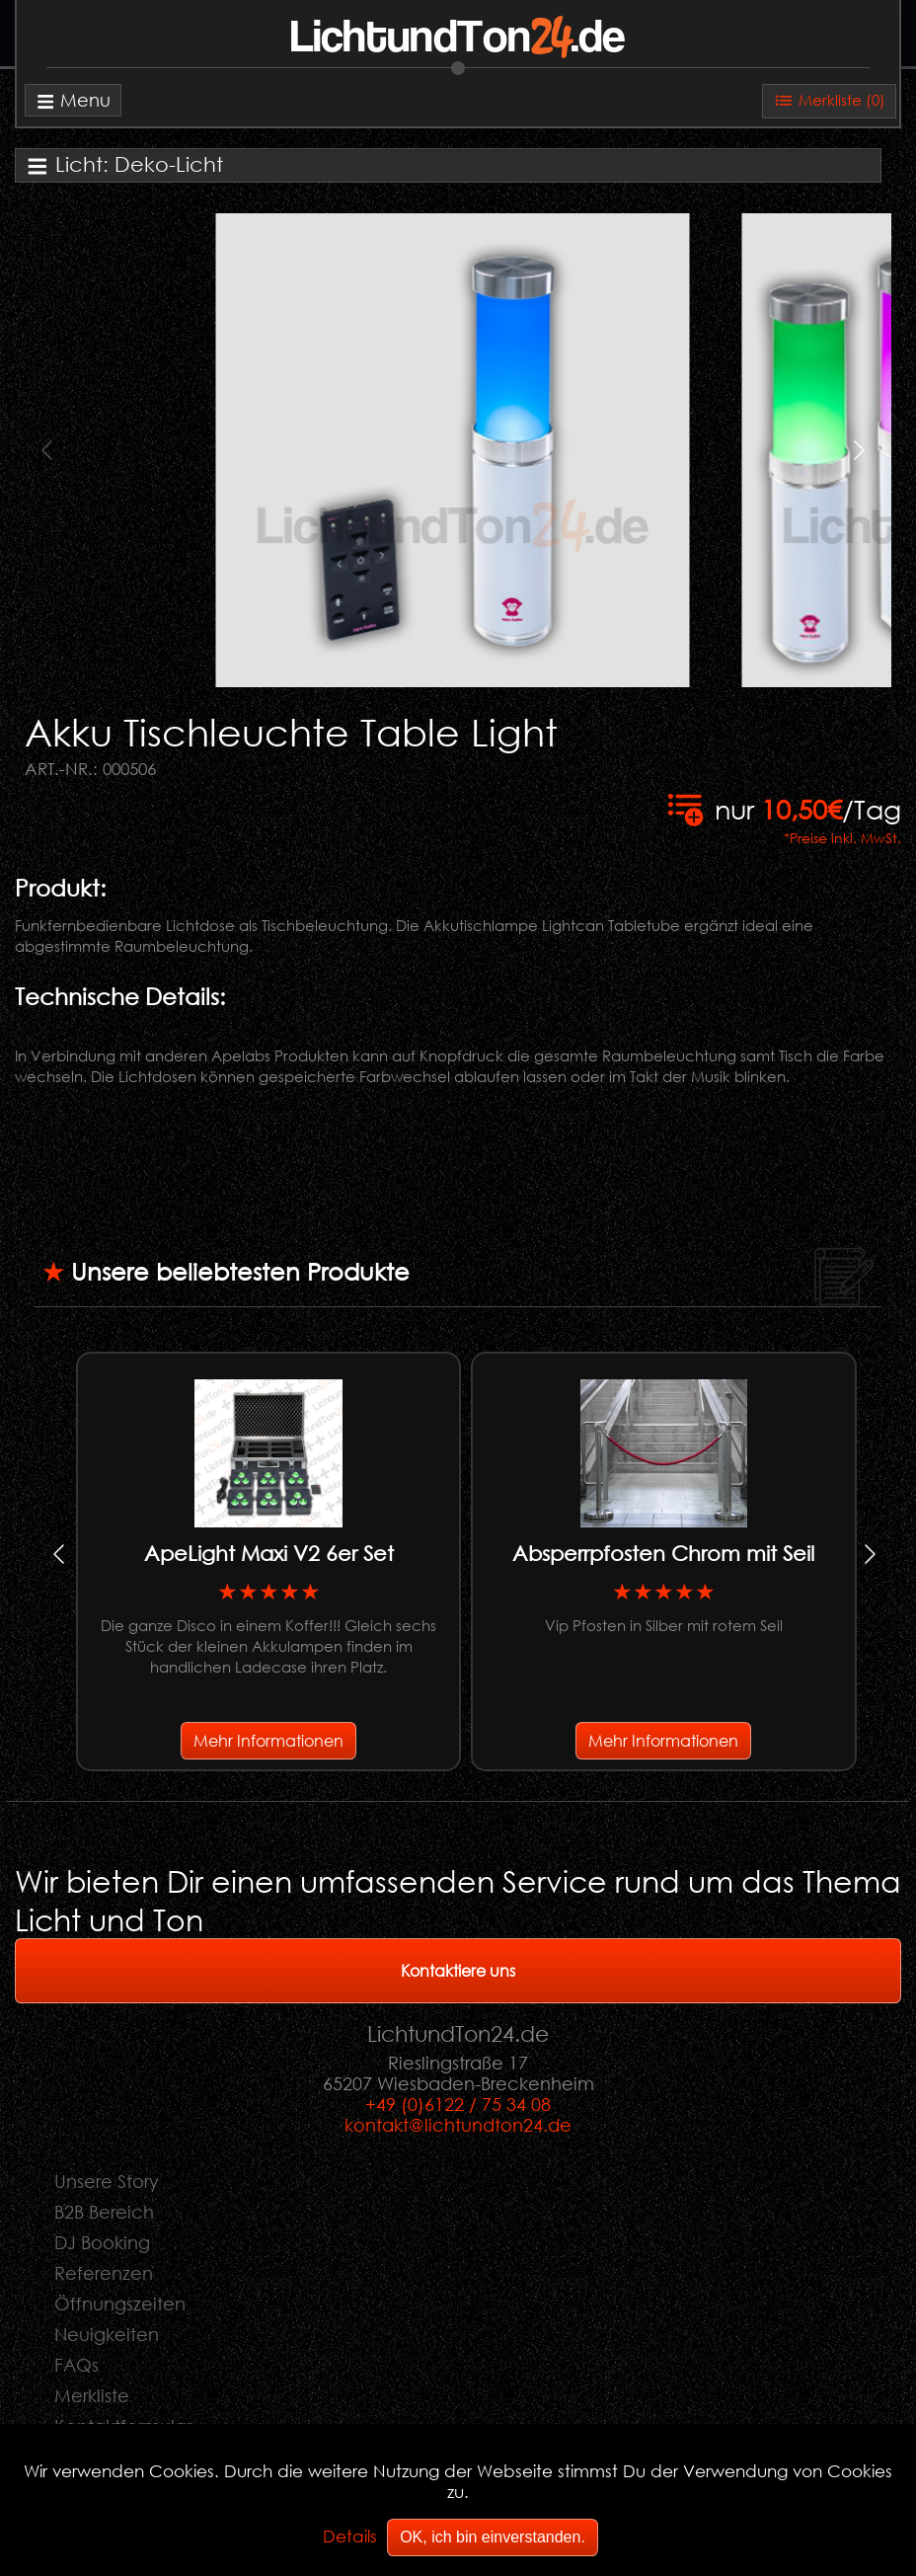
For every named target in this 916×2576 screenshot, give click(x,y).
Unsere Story (106, 2181)
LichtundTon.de (458, 38)
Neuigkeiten (106, 2334)
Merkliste (91, 2395)
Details (350, 2536)
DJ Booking (102, 2242)
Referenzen (103, 2273)
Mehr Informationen (268, 1740)
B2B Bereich (104, 2212)
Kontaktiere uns (458, 1970)
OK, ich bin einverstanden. (492, 2537)
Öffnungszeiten (120, 2303)
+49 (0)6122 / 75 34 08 (458, 2104)
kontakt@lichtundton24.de (458, 2125)
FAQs (76, 2365)
